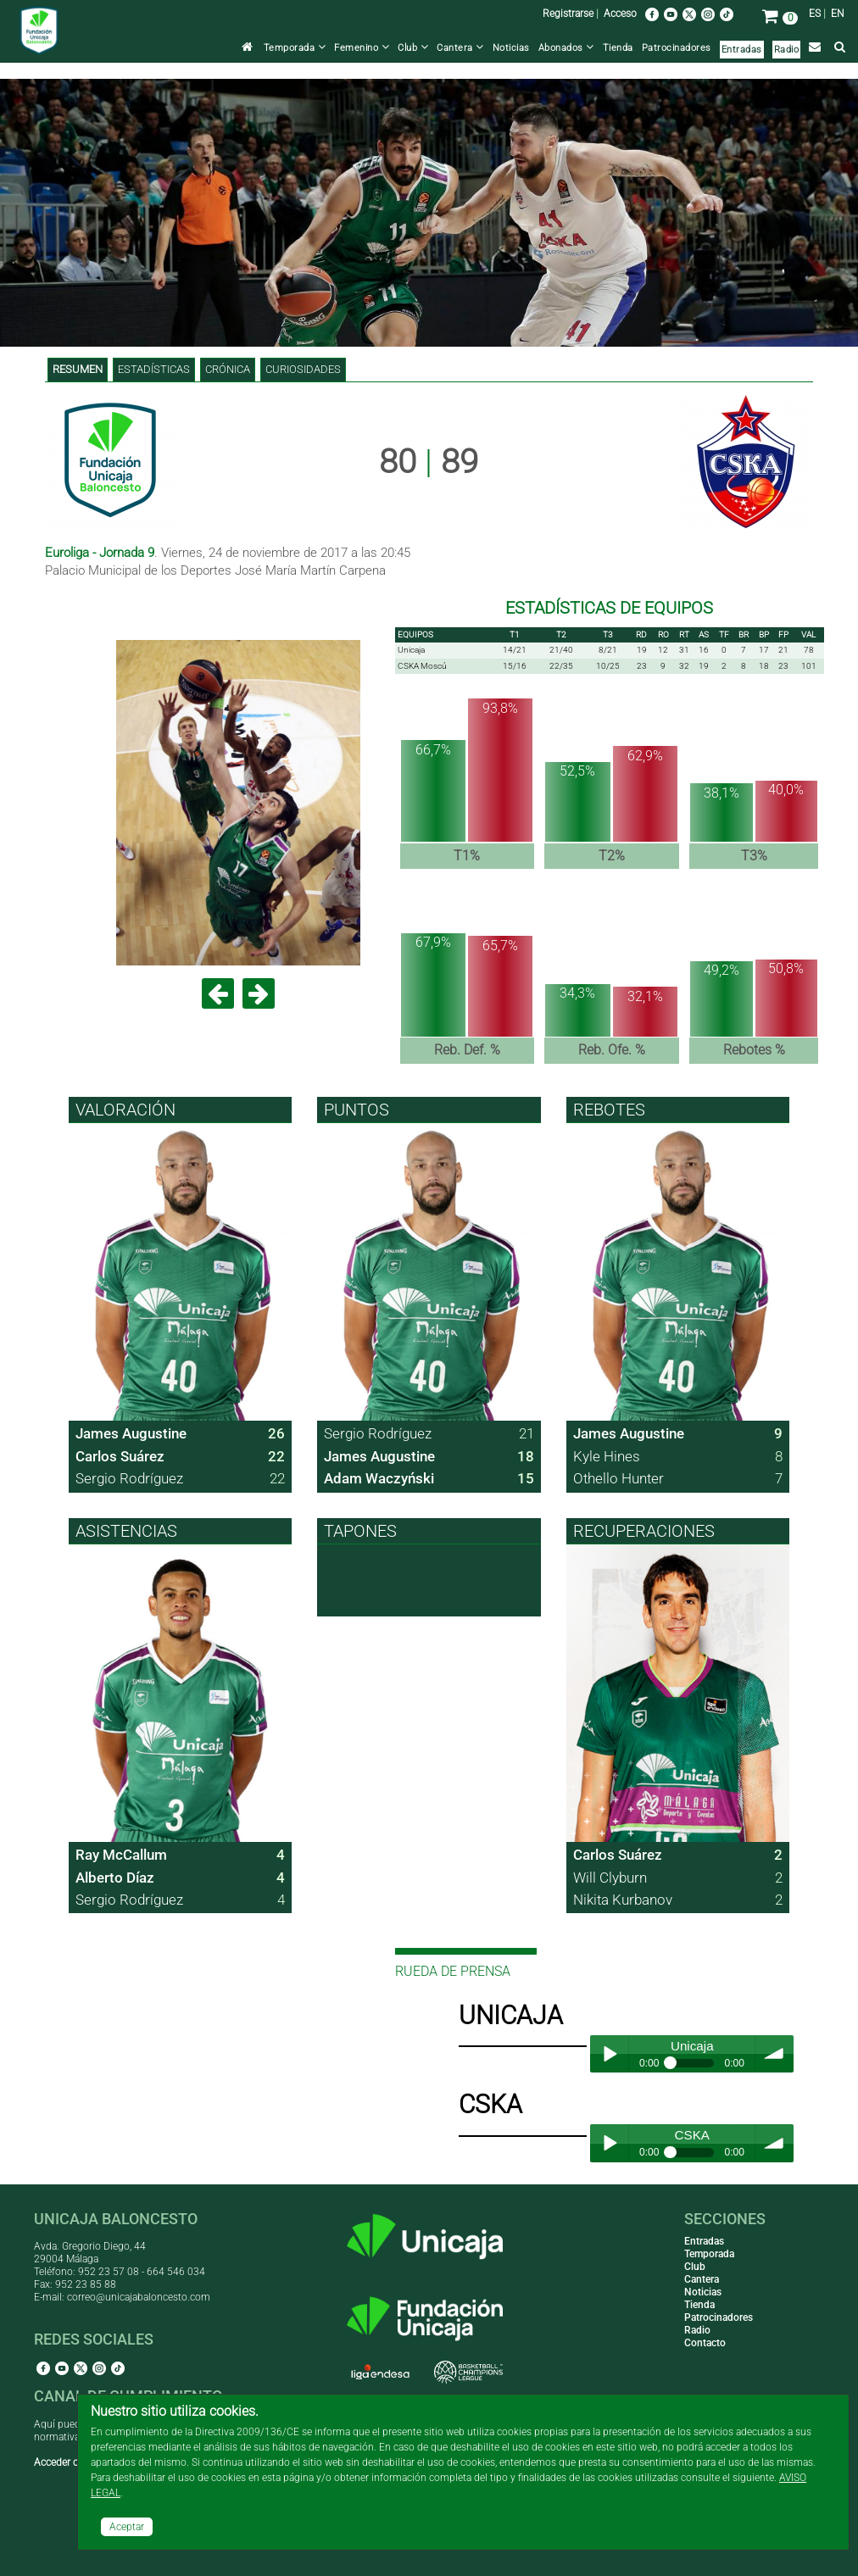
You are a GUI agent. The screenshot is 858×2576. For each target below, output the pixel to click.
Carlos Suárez (119, 1456)
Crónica (227, 369)
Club (413, 47)
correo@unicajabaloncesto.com (138, 2297)
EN (837, 13)
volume (774, 2054)
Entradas (742, 49)
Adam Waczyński (379, 1478)
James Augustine (131, 1433)
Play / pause (609, 2054)
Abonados (566, 47)
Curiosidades (303, 369)
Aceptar (126, 2527)
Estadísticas (154, 369)
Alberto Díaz (114, 1877)
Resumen (78, 369)
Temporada (295, 47)
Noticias (511, 47)
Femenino (361, 47)
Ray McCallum (121, 1854)
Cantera (460, 47)
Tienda (618, 47)
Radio (787, 49)
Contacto (705, 2343)
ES (815, 13)
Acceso (620, 13)
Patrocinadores (676, 47)
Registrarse (568, 13)
